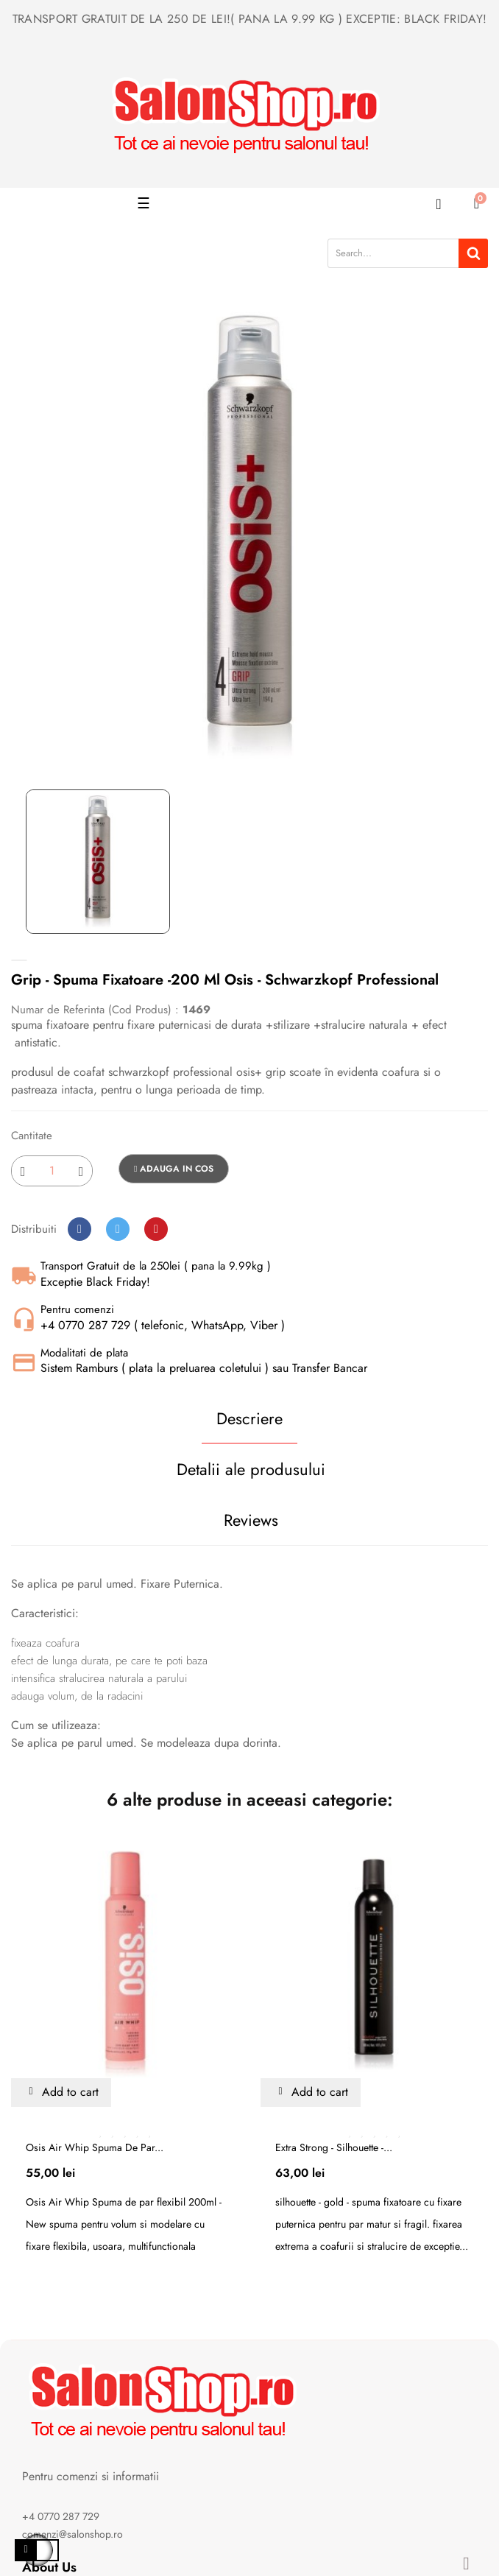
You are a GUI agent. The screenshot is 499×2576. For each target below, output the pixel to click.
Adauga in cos (173, 1168)
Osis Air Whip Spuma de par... (94, 2147)
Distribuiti (79, 1229)
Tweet (118, 1229)
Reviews (251, 1520)
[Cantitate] (52, 1171)
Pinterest (156, 1229)
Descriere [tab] (249, 1418)
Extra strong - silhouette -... (333, 2147)
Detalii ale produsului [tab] (251, 1469)
